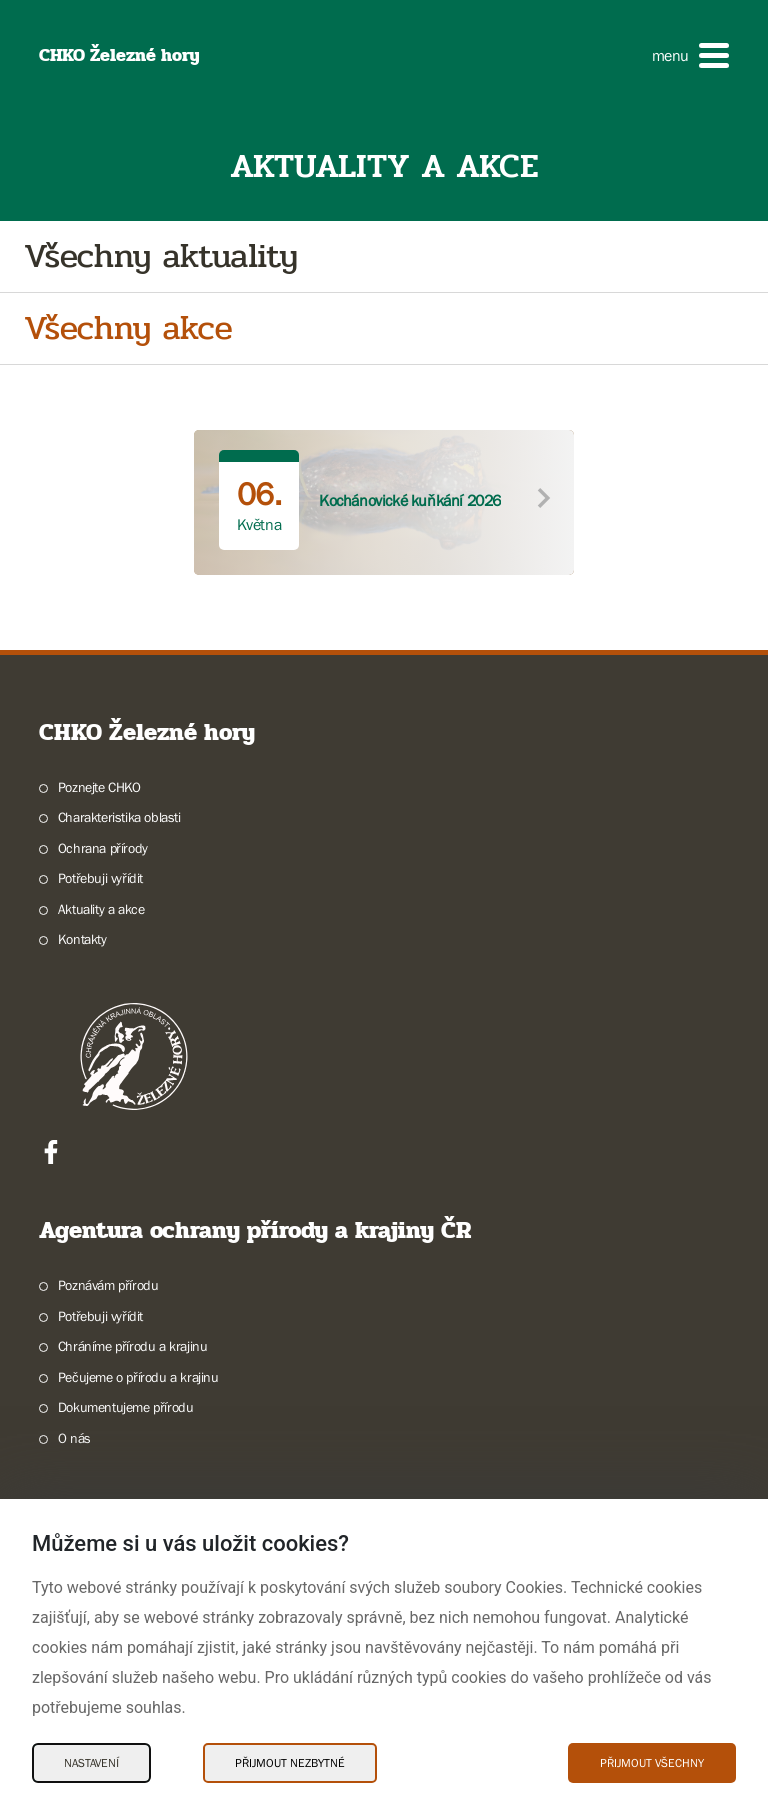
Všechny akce (128, 328)
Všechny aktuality (161, 256)
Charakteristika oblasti (119, 817)
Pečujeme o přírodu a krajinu (138, 1377)
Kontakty (82, 939)
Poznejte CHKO (99, 787)
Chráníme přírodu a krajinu (133, 1346)
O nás (74, 1438)
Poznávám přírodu (108, 1285)
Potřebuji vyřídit (100, 878)
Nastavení (91, 1763)
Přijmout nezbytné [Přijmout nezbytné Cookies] (290, 1763)
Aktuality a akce (101, 909)
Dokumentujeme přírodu (126, 1407)
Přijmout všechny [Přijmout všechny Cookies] (652, 1763)
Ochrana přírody (103, 848)
